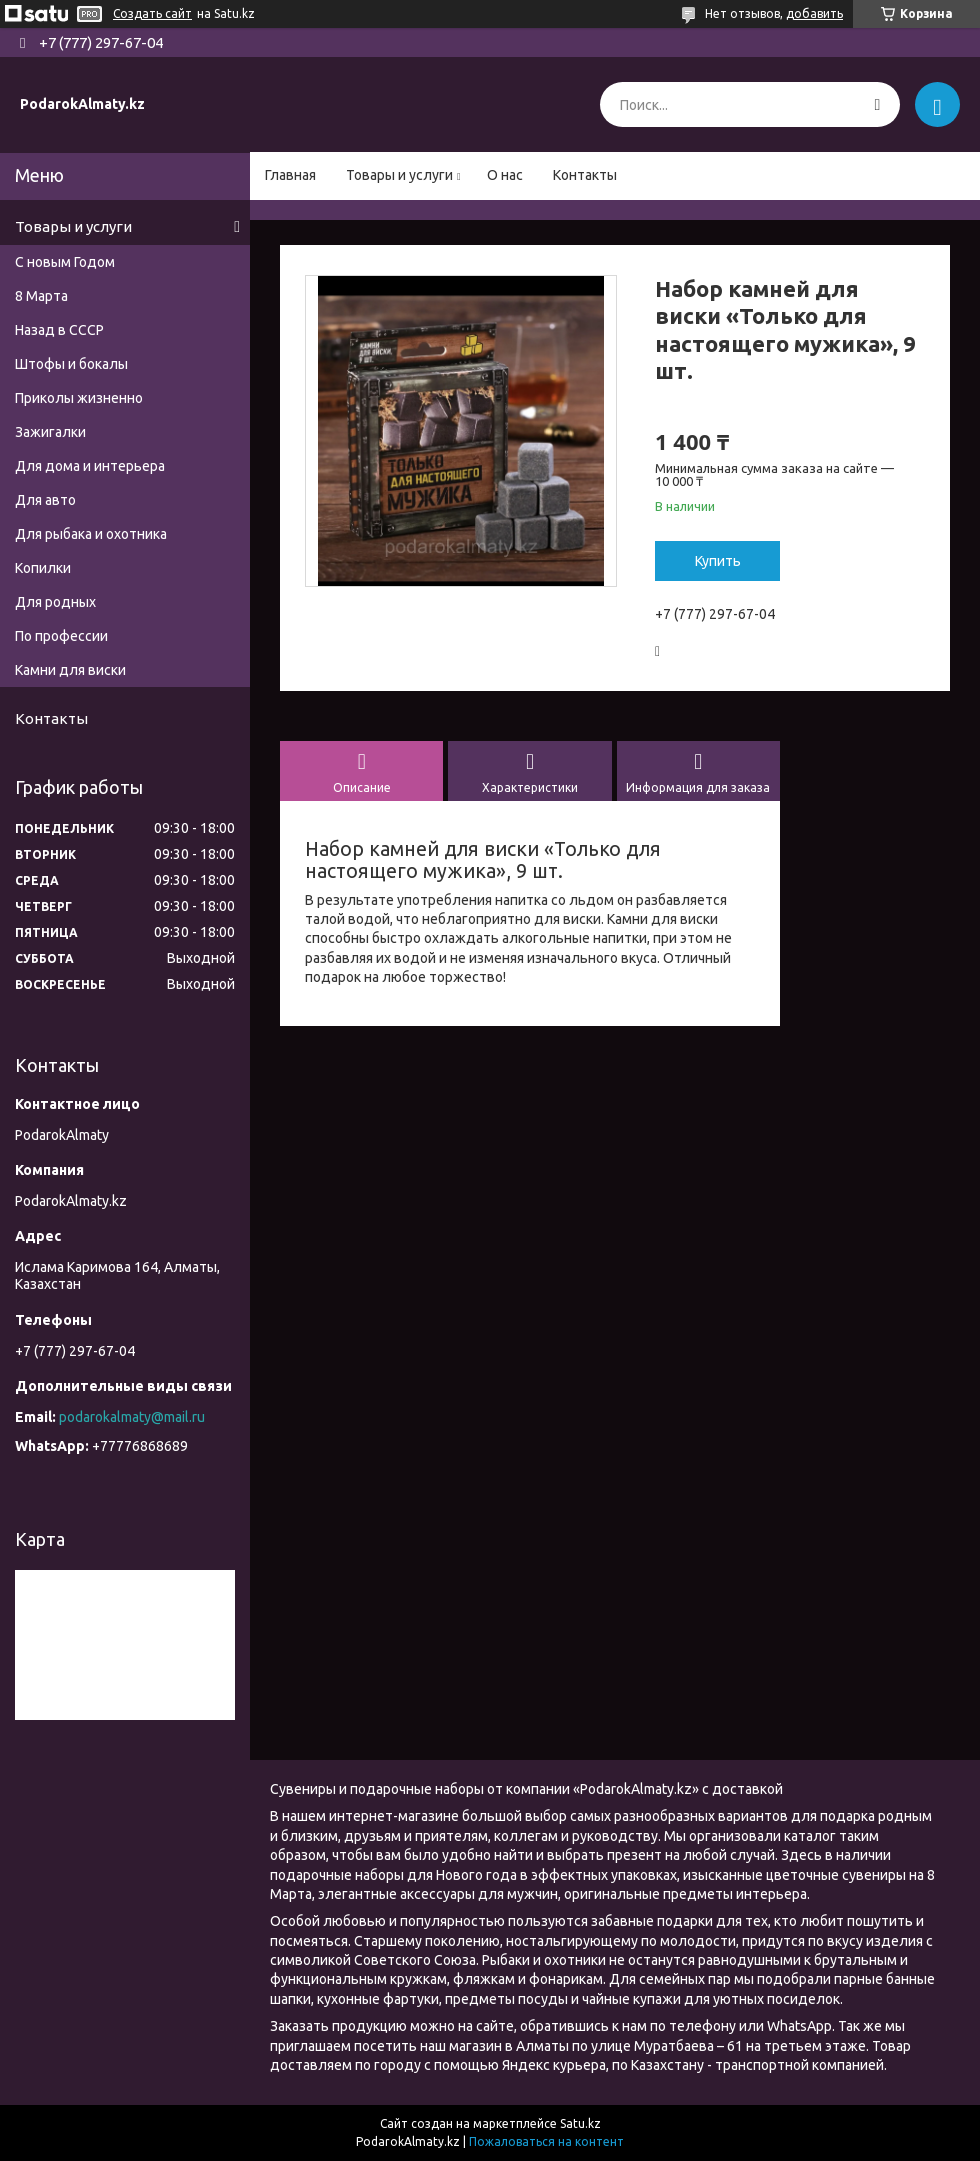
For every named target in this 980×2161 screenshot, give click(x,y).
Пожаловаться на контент (546, 2141)
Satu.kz (580, 2123)
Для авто (45, 500)
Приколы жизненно (79, 398)
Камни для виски (70, 670)
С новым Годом (65, 262)
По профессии (61, 636)
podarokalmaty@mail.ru (132, 1417)
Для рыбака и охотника (91, 534)
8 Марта (41, 296)
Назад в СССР (59, 330)
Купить (718, 561)
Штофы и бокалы (71, 364)
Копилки (43, 568)
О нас (505, 175)
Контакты (585, 175)
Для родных (55, 602)
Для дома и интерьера (90, 466)
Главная (290, 175)
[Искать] (877, 104)
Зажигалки (50, 432)
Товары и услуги (399, 175)
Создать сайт (152, 13)
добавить (814, 13)
